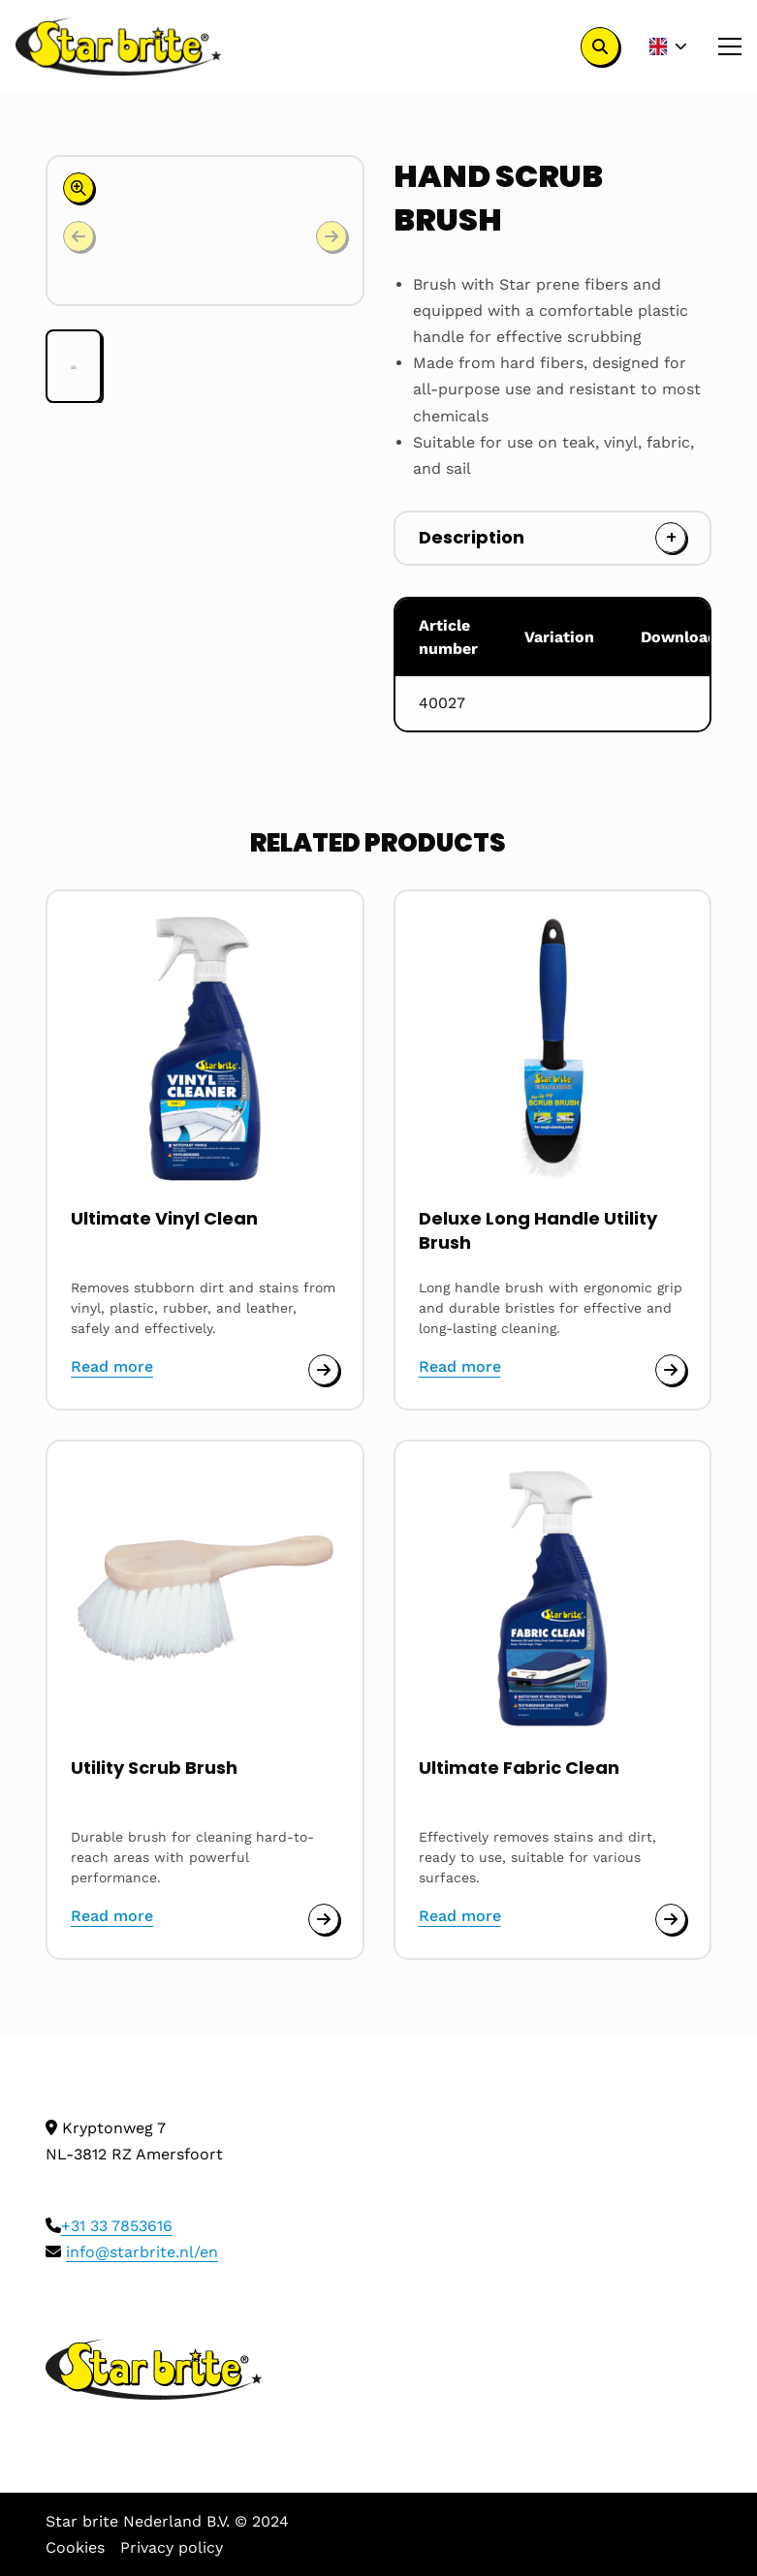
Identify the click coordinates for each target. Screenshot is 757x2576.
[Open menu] (722, 46)
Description (471, 537)
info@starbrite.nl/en (142, 2252)
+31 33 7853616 (117, 2226)
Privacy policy (171, 2547)
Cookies (75, 2547)
